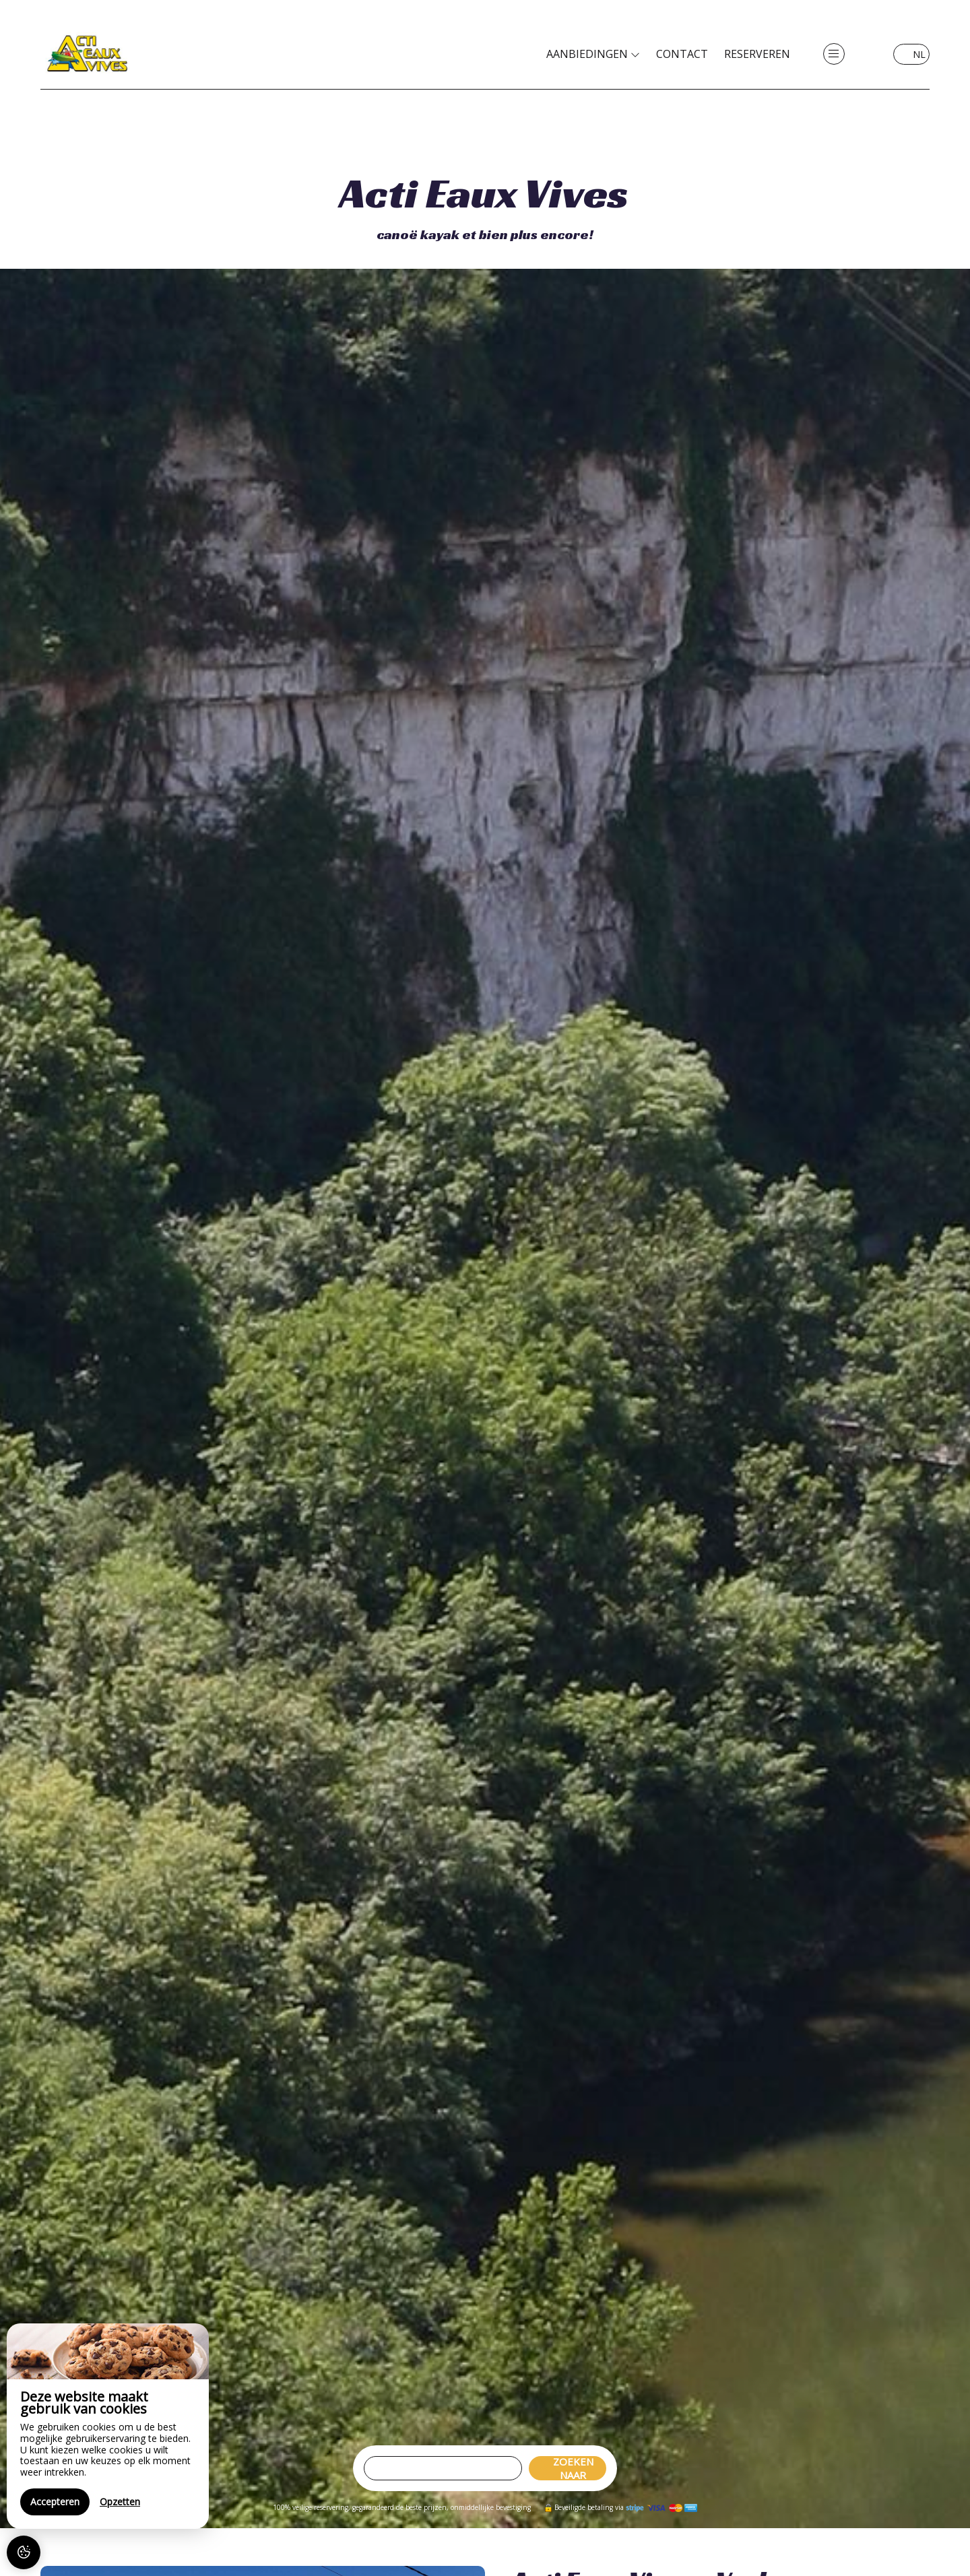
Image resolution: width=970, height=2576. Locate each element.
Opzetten (120, 2501)
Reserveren (757, 53)
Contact (682, 53)
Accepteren (54, 2501)
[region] (108, 2426)
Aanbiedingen (593, 53)
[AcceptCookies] (23, 2552)
